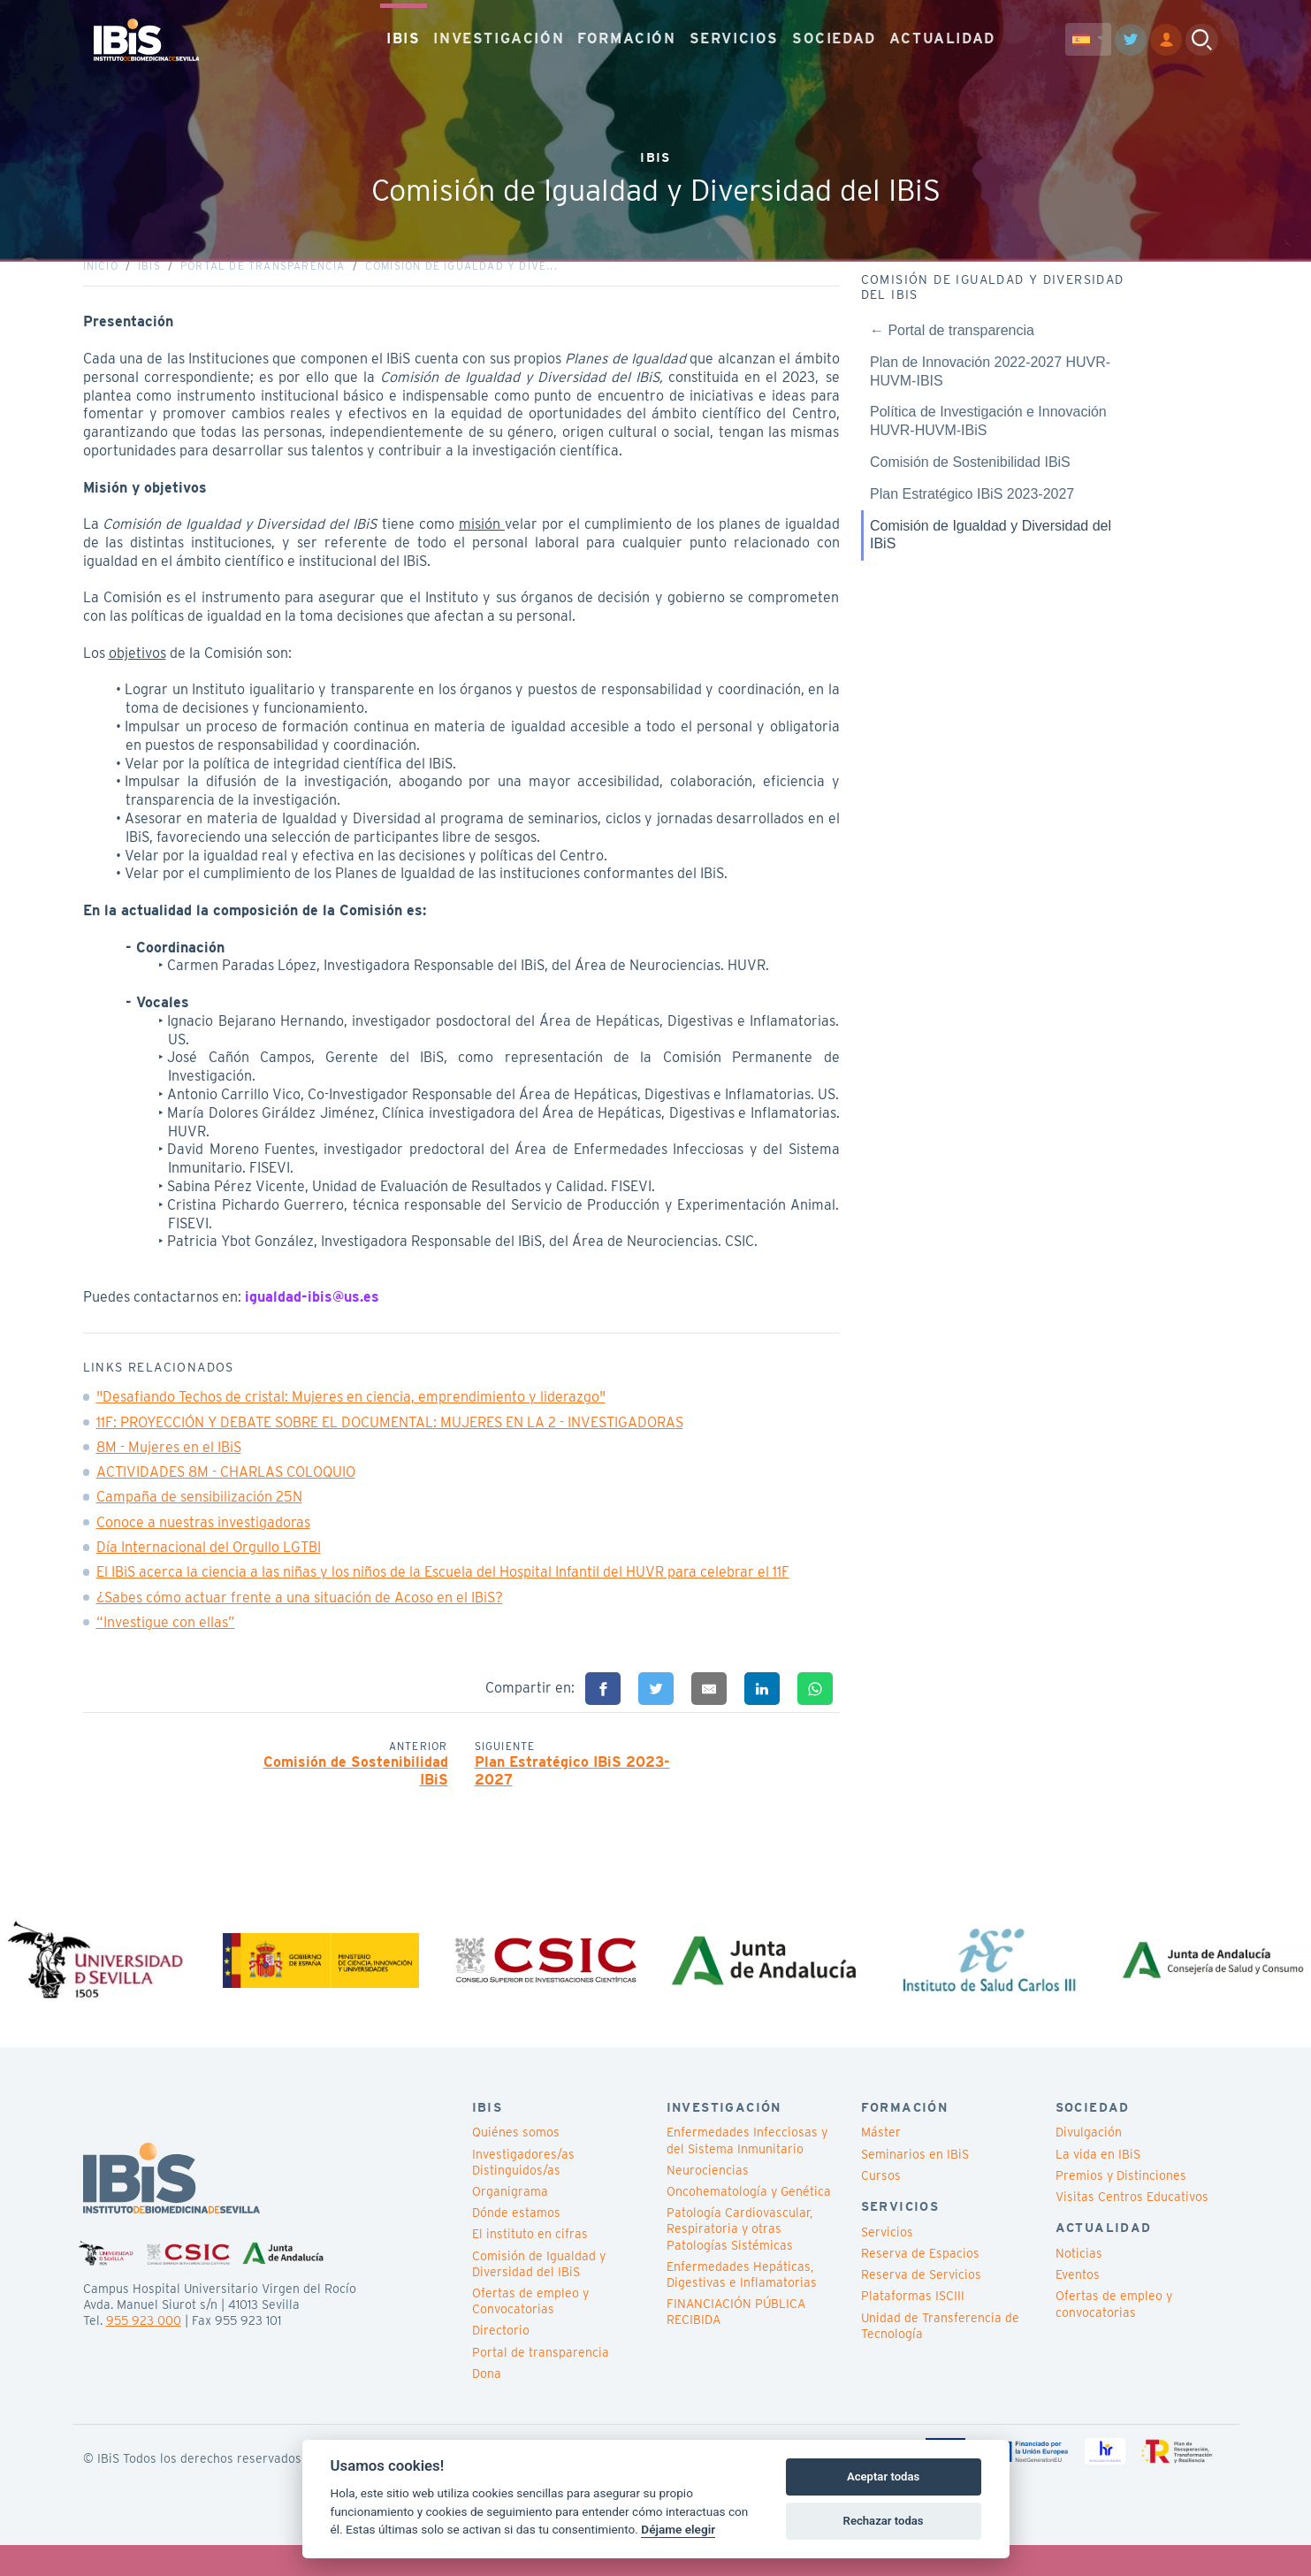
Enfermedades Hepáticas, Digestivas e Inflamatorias (742, 2305)
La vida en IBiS (1098, 2185)
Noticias (1079, 2285)
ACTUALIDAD (942, 35)
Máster (881, 2164)
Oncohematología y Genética (749, 2223)
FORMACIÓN (626, 35)
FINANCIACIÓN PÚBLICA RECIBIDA (736, 2343)
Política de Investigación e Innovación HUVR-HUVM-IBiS (988, 437)
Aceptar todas (883, 2476)
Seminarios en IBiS (915, 2185)
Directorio (501, 2362)
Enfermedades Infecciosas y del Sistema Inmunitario (747, 2172)
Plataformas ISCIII (912, 2327)
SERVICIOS (734, 35)
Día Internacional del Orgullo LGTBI (208, 1563)
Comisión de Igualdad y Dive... (461, 281)
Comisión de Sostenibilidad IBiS (355, 1786)
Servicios (887, 2263)
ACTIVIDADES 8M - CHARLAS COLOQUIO (225, 1487)
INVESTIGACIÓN (498, 35)
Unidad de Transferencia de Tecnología (940, 2357)
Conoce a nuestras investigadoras (203, 1538)
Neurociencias (708, 2201)
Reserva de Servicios (921, 2306)
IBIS (403, 35)
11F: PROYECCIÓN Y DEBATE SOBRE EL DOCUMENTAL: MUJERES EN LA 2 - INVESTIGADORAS (389, 1437)
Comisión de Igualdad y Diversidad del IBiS (990, 550)
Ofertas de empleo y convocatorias (1114, 2335)
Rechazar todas (883, 2520)
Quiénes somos (516, 2164)
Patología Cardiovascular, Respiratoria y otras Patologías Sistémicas (739, 2260)
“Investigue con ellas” (165, 1638)
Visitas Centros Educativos (1132, 2228)
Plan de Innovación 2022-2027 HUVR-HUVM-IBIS (990, 386)
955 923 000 (143, 2351)
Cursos (881, 2206)
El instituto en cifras (530, 2266)
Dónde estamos (516, 2244)
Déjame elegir (678, 2529)
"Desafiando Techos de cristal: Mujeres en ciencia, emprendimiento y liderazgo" (351, 1412)
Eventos (1078, 2306)
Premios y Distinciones (1121, 2206)
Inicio (100, 281)
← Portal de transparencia (952, 346)
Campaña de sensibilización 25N (199, 1512)
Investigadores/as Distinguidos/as (523, 2193)
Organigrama (510, 2223)
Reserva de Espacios (920, 2285)
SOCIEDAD (834, 35)
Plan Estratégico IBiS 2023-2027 (572, 1786)
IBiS (149, 281)
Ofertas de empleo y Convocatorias (530, 2332)
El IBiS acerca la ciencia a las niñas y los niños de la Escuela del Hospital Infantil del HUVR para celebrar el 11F (442, 1587)
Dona (486, 2404)
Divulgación (1089, 2164)
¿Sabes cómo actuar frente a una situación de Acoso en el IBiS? (299, 1612)
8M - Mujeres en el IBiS (168, 1463)
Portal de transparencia (263, 281)
